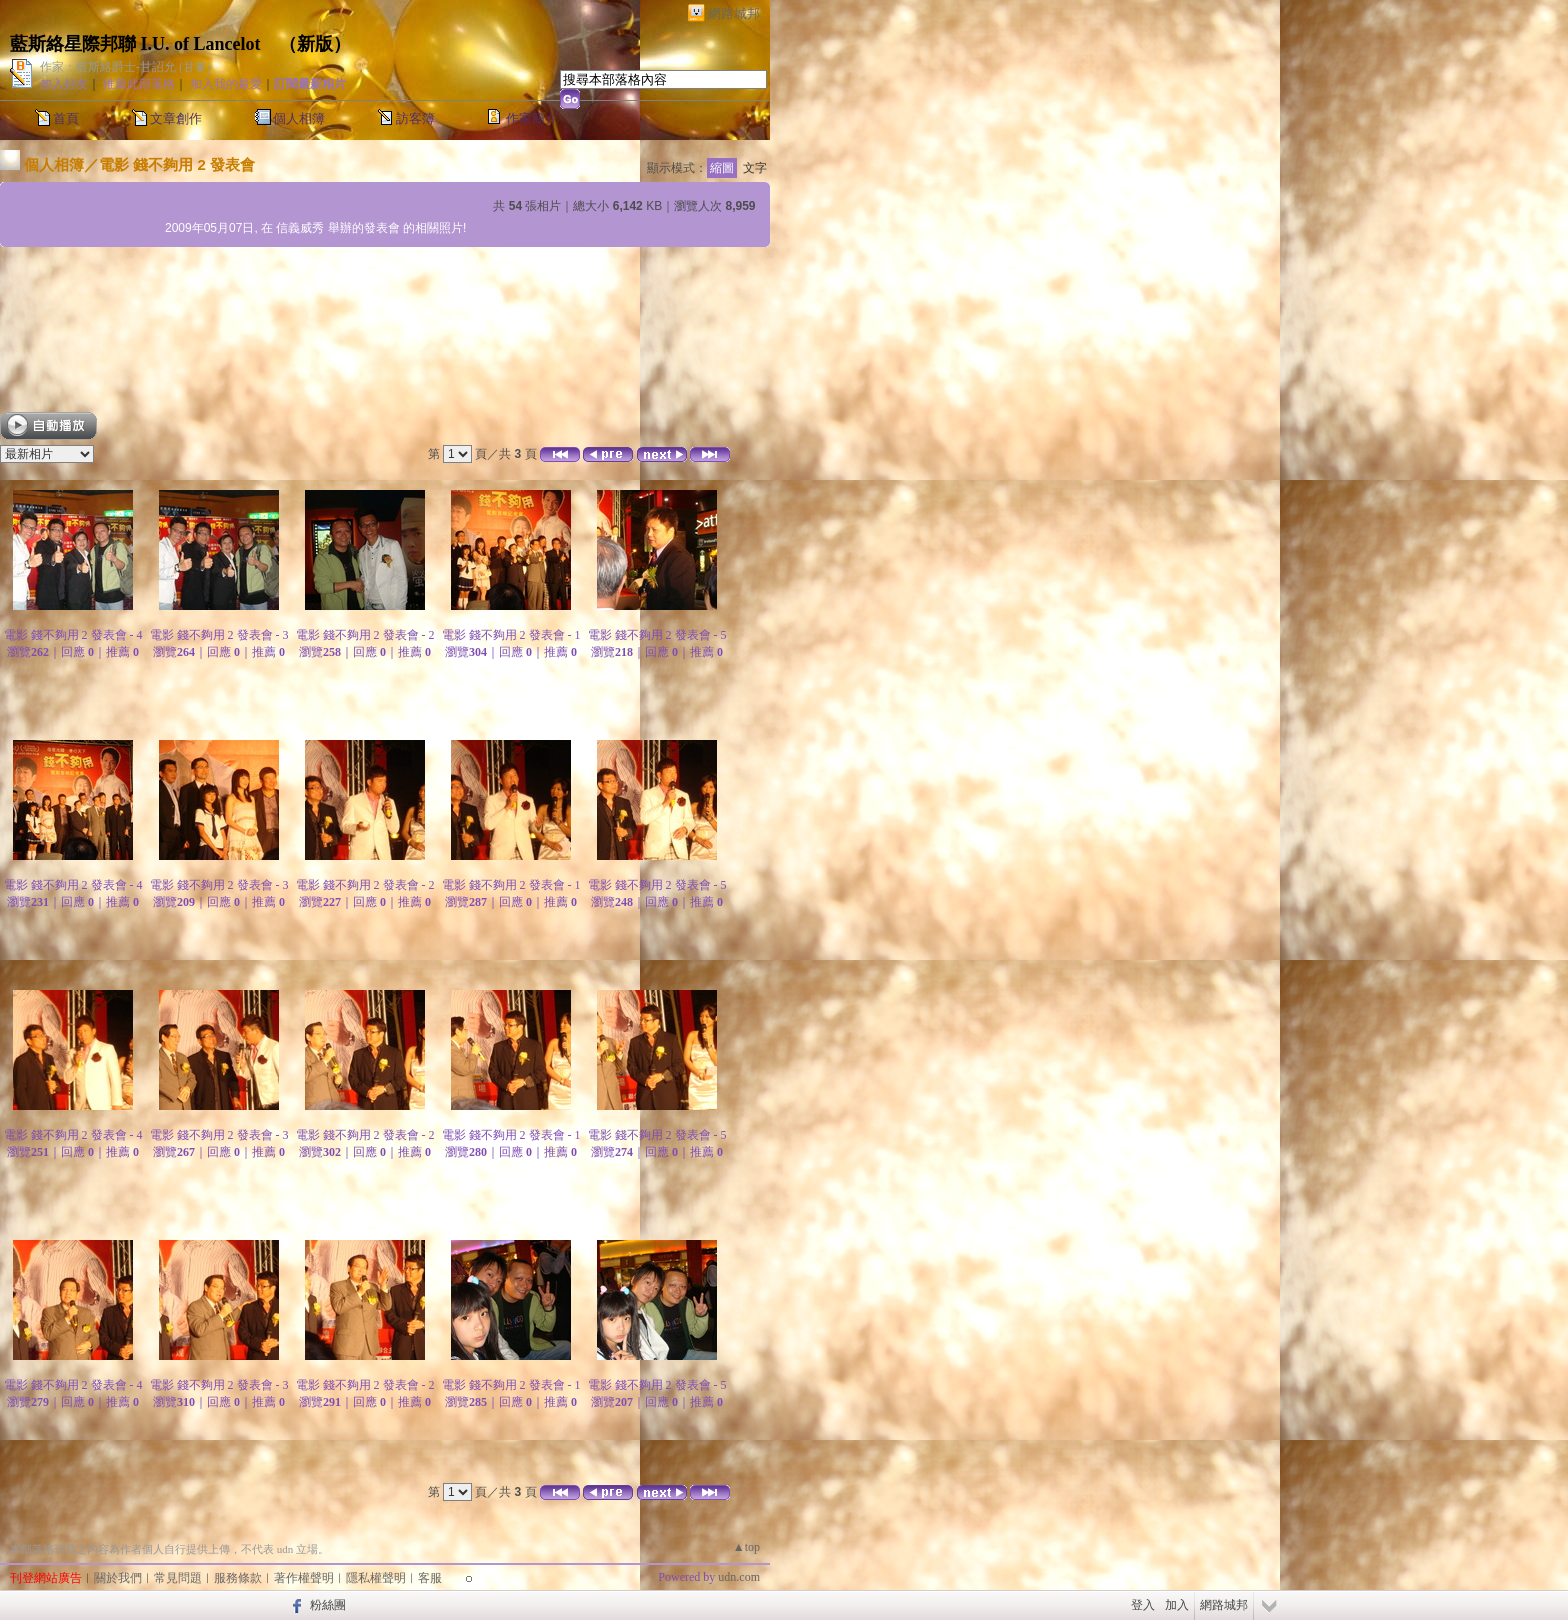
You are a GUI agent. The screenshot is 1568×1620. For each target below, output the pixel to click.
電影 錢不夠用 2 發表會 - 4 (73, 635)
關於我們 (118, 1578)
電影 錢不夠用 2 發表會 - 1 (511, 635)
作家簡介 (532, 118)
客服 (430, 1578)
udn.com (739, 1577)
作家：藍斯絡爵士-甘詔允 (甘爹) (125, 67)
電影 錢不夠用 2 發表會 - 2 (365, 635)
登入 (1143, 1605)
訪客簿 (415, 118)
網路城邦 (734, 13)
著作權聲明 (304, 1578)
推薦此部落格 (139, 84)
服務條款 (238, 1578)
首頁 (66, 118)
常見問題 (178, 1578)
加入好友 (64, 84)
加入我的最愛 (226, 84)
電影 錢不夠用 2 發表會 (177, 164)
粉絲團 (328, 1605)
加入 (1177, 1605)
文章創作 (176, 118)
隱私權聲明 (376, 1578)
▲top (746, 1547)
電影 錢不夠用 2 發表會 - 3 (219, 635)
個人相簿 (299, 118)
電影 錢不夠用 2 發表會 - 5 (657, 635)
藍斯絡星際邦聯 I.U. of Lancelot (135, 44)
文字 (755, 168)
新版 (315, 44)
